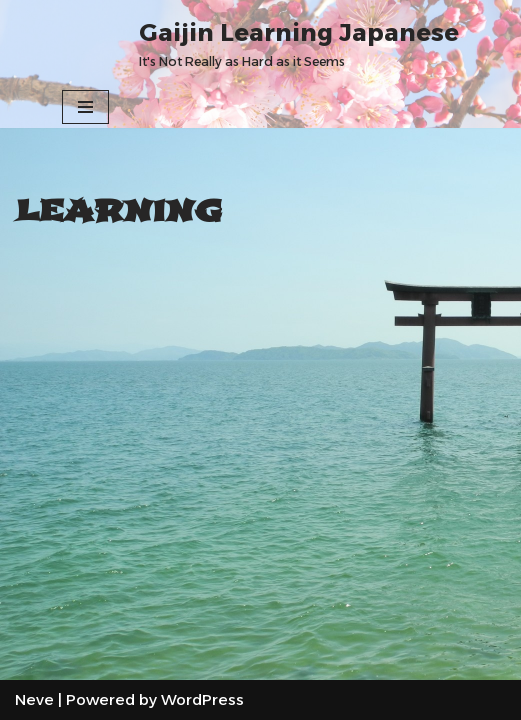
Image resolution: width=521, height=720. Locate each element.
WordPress (202, 699)
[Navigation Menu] (85, 107)
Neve (34, 699)
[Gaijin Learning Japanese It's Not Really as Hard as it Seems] (299, 43)
